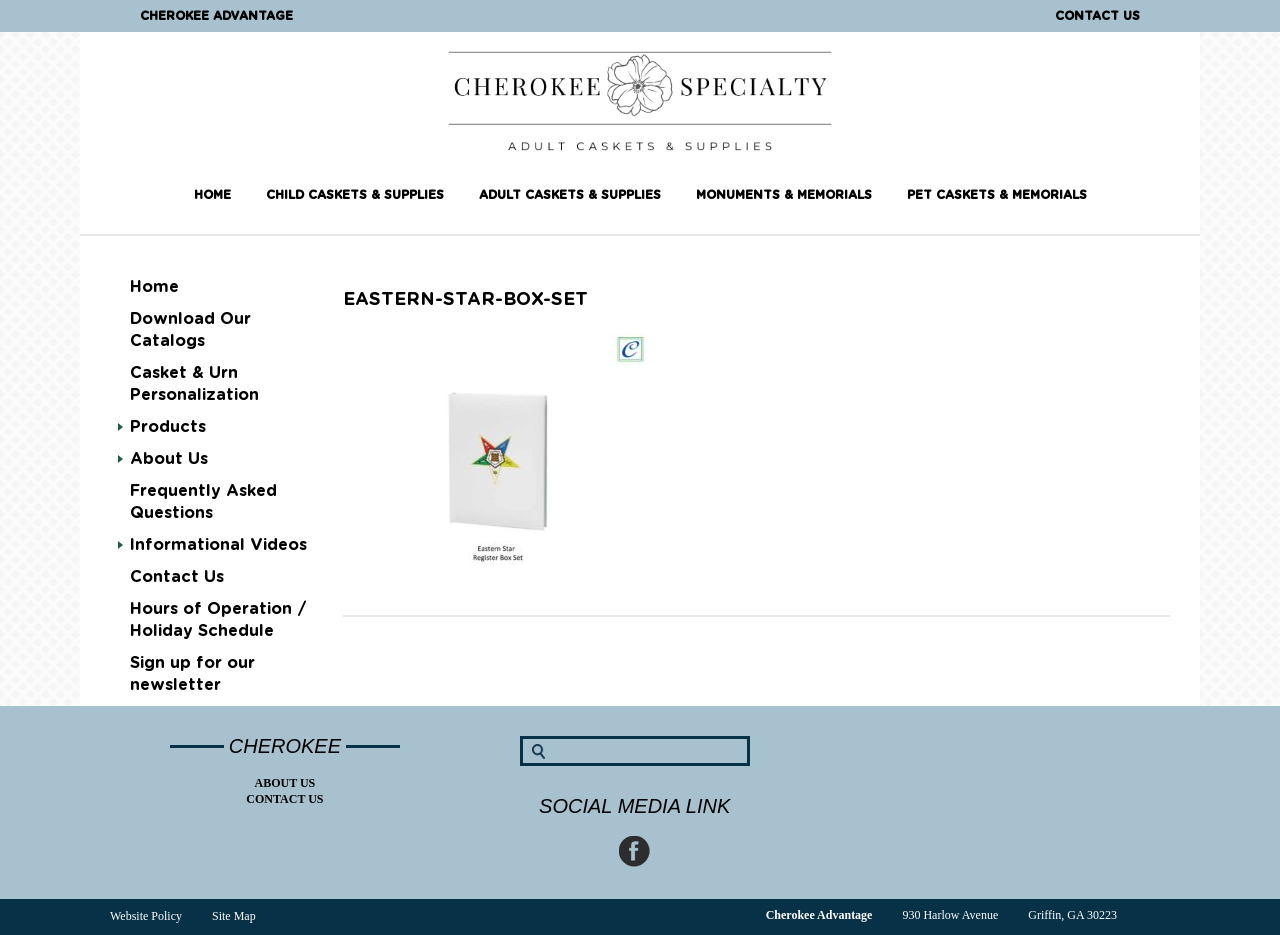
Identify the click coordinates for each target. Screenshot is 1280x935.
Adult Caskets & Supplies (570, 195)
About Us (169, 459)
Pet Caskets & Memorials (997, 195)
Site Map (234, 916)
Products (168, 427)
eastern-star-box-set (465, 300)
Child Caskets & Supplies (355, 195)
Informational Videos (218, 545)
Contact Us (1097, 16)
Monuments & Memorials (784, 195)
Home (212, 195)
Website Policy (146, 916)
